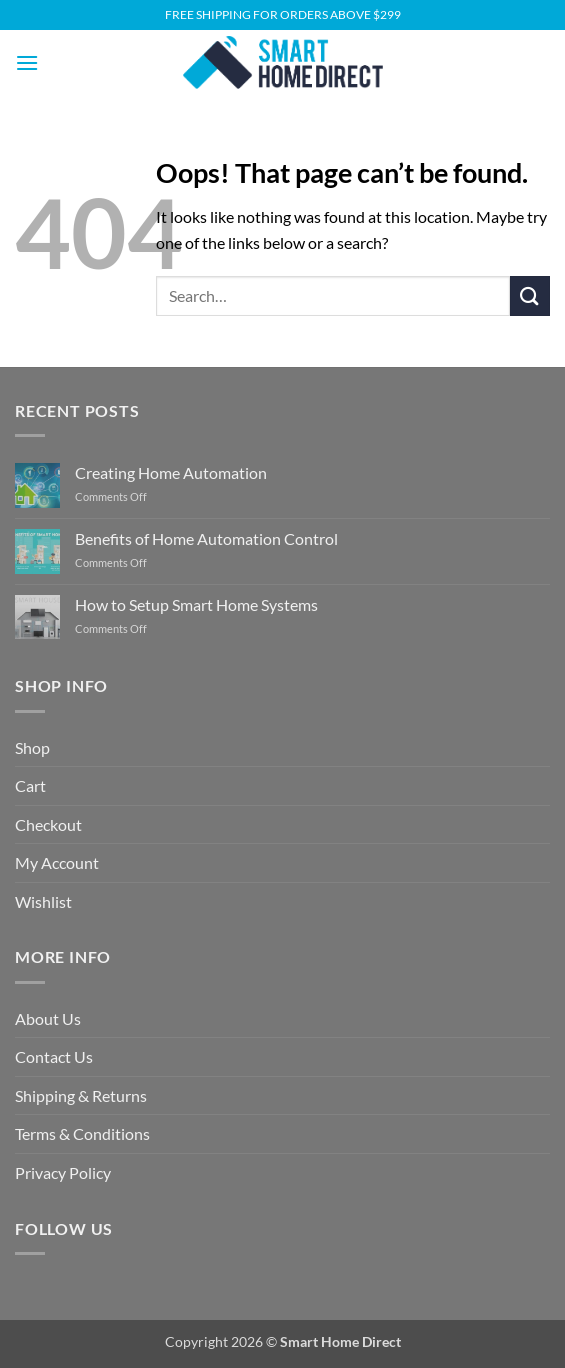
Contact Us (54, 1056)
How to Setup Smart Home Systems (196, 604)
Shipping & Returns (81, 1095)
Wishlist (43, 901)
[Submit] (530, 295)
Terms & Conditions (82, 1133)
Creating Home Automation (171, 472)
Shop (32, 747)
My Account (57, 862)
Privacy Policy (63, 1172)
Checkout (48, 824)
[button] (27, 62)
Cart (30, 785)
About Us (48, 1018)
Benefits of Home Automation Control (206, 538)
